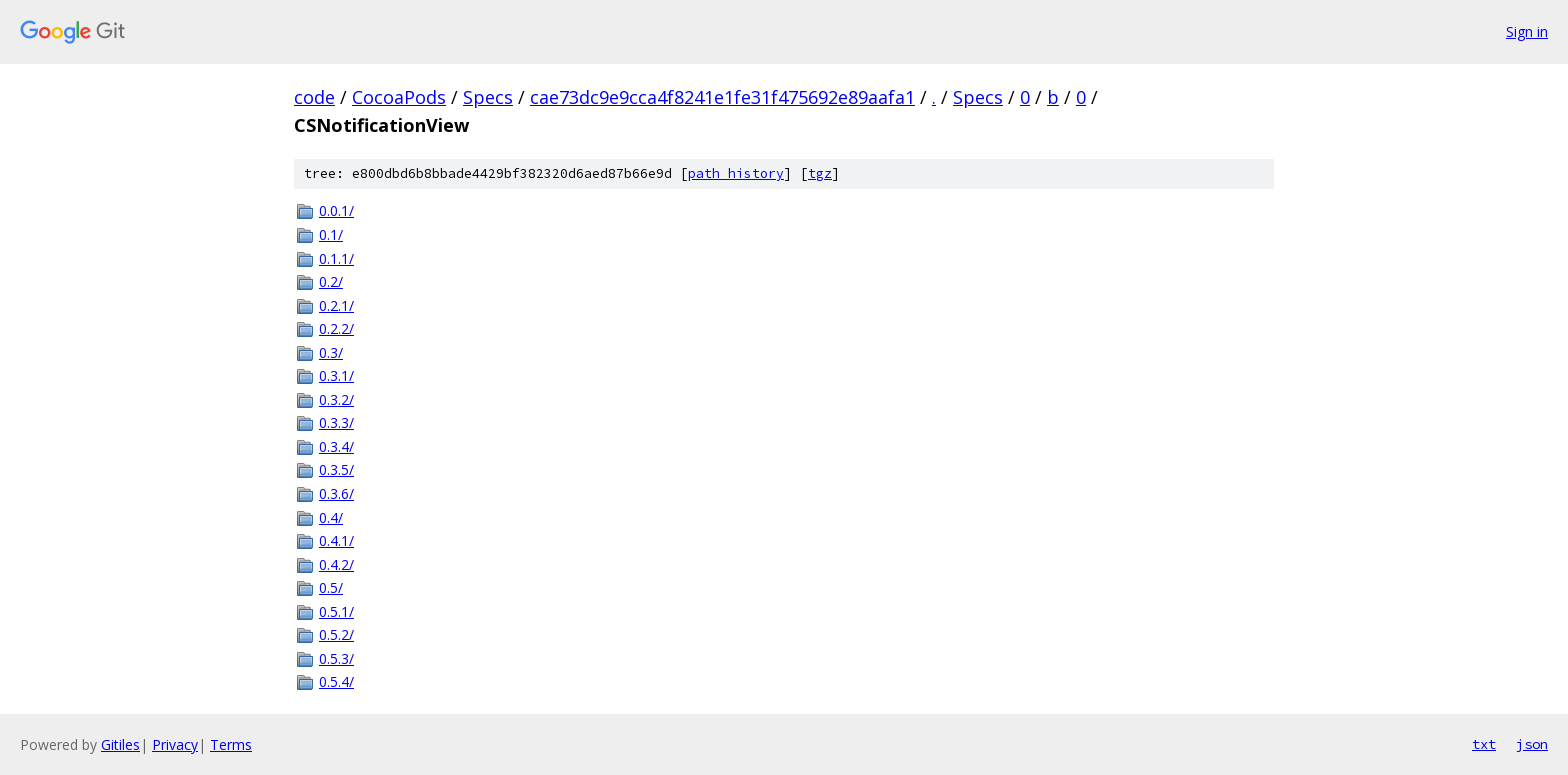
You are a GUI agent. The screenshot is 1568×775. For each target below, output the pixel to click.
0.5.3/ (336, 658)
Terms (231, 744)
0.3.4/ (336, 446)
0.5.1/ (336, 611)
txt (1484, 744)
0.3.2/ (336, 399)
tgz (820, 173)
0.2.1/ (336, 305)
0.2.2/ (336, 328)
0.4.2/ (336, 564)
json (1532, 744)
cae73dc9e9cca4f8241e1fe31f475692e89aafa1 (722, 97)
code (314, 97)
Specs (488, 97)
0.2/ (331, 281)
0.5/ (331, 587)
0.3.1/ (336, 375)
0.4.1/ (336, 540)
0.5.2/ (336, 634)
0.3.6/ (336, 493)
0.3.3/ (336, 422)
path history (736, 173)
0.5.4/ (336, 681)
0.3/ (331, 352)
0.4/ (331, 517)
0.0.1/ (336, 210)
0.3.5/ (336, 469)
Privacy (175, 744)
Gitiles (120, 744)
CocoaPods (399, 97)
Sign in (1527, 31)
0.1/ (331, 234)
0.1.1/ (336, 258)
